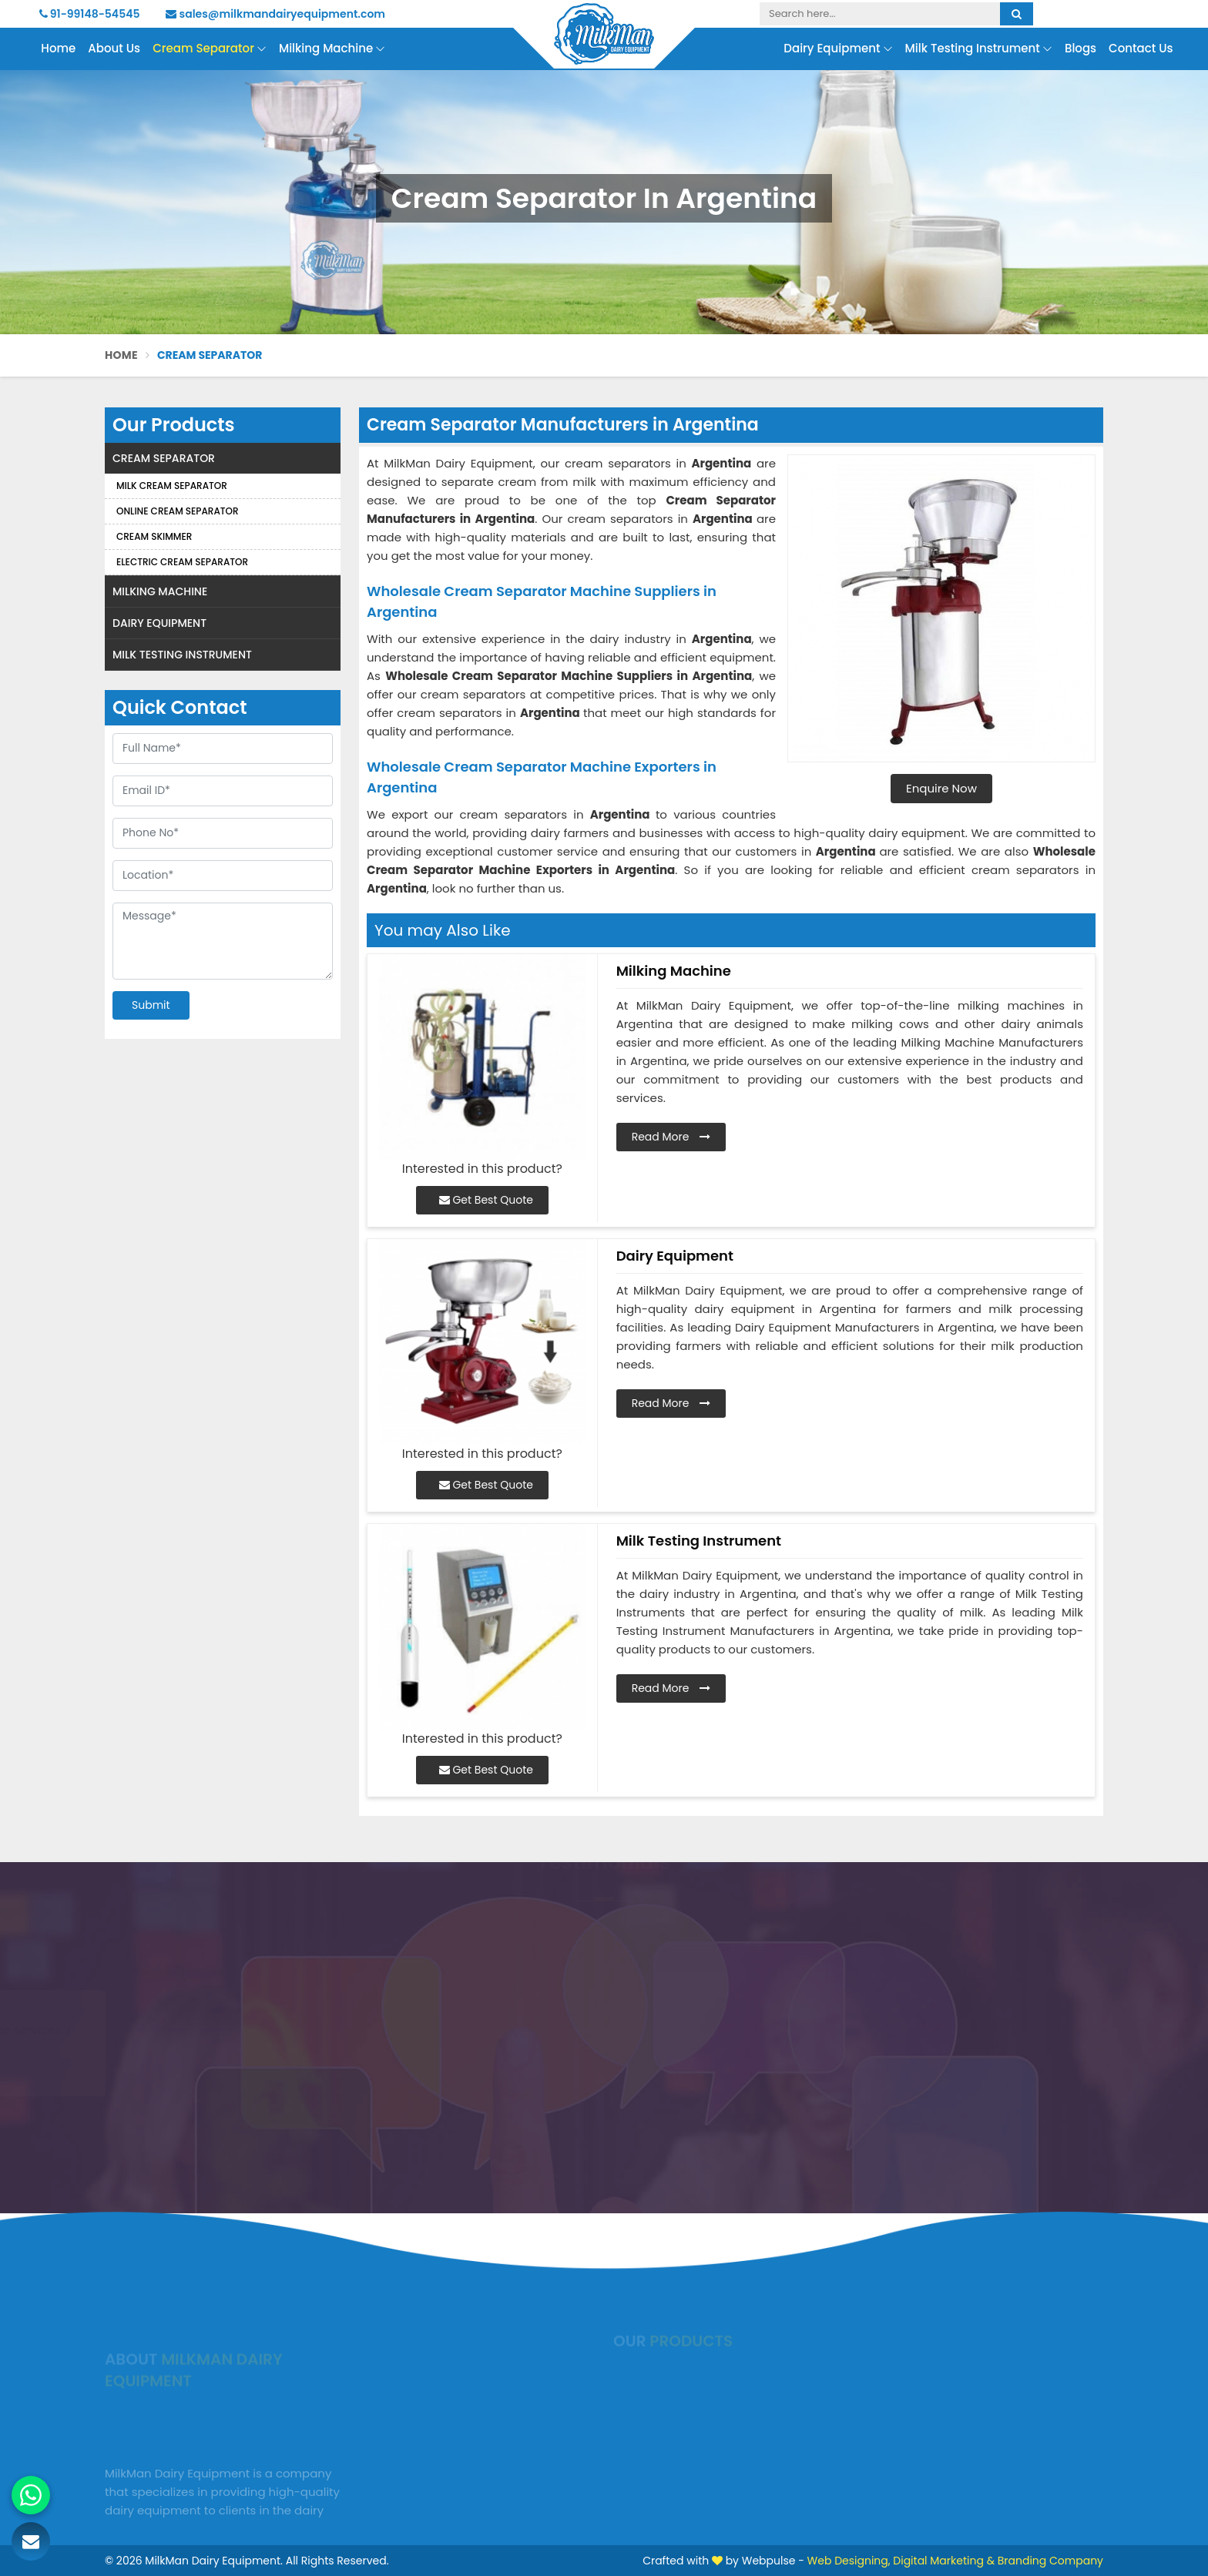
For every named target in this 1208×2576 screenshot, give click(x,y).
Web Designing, (849, 2560)
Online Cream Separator (177, 511)
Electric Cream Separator (182, 561)
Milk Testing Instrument (978, 49)
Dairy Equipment (838, 49)
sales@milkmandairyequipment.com (275, 14)
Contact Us (1141, 48)
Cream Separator (210, 49)
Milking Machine (332, 49)
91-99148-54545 (89, 14)
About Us (114, 48)
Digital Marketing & (944, 2560)
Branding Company (1050, 2560)
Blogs (1080, 48)
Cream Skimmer (154, 536)
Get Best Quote (486, 1200)
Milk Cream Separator (171, 485)
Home (58, 48)
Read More (671, 1136)
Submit (151, 1005)
